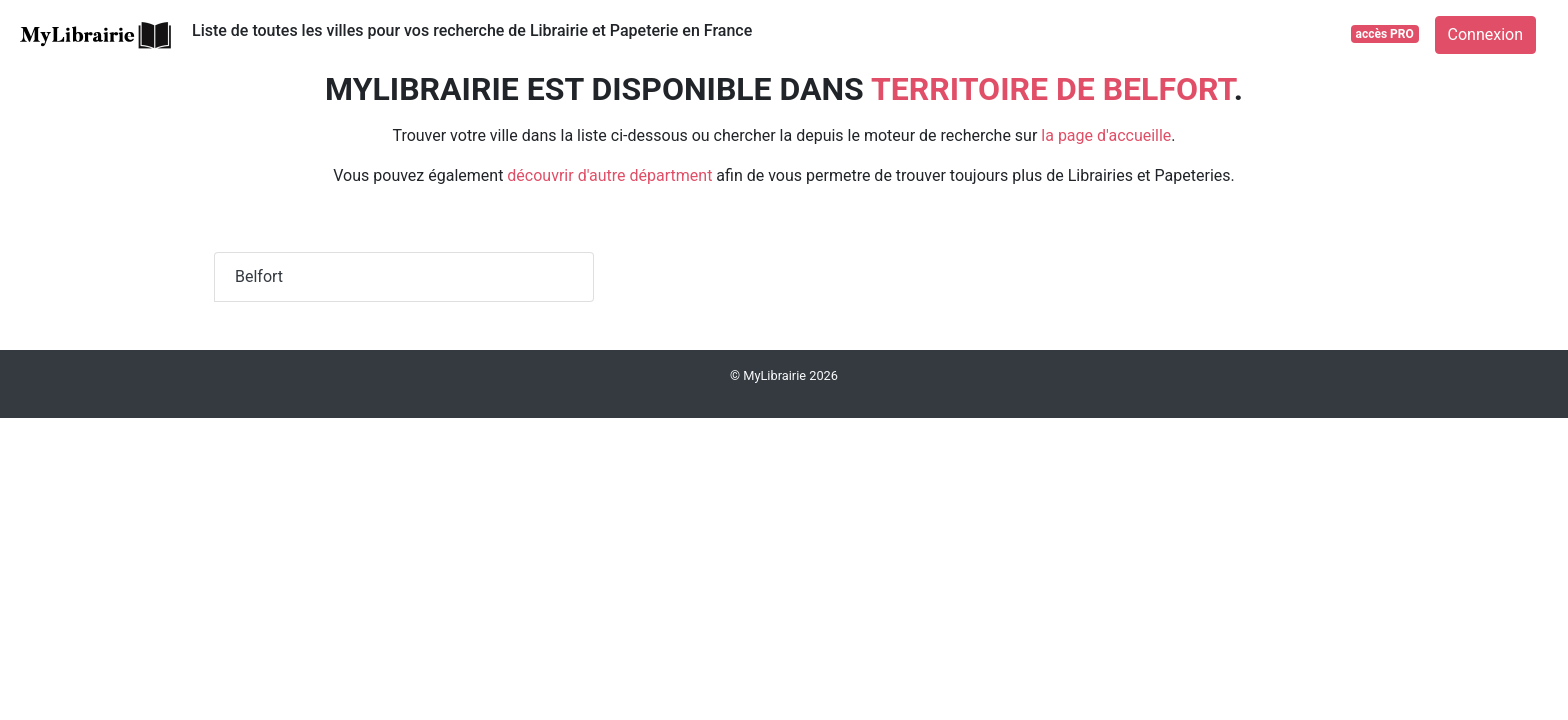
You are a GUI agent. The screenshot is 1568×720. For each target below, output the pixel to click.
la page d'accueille (1106, 135)
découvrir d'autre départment (609, 175)
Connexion (1485, 34)
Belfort (259, 276)
